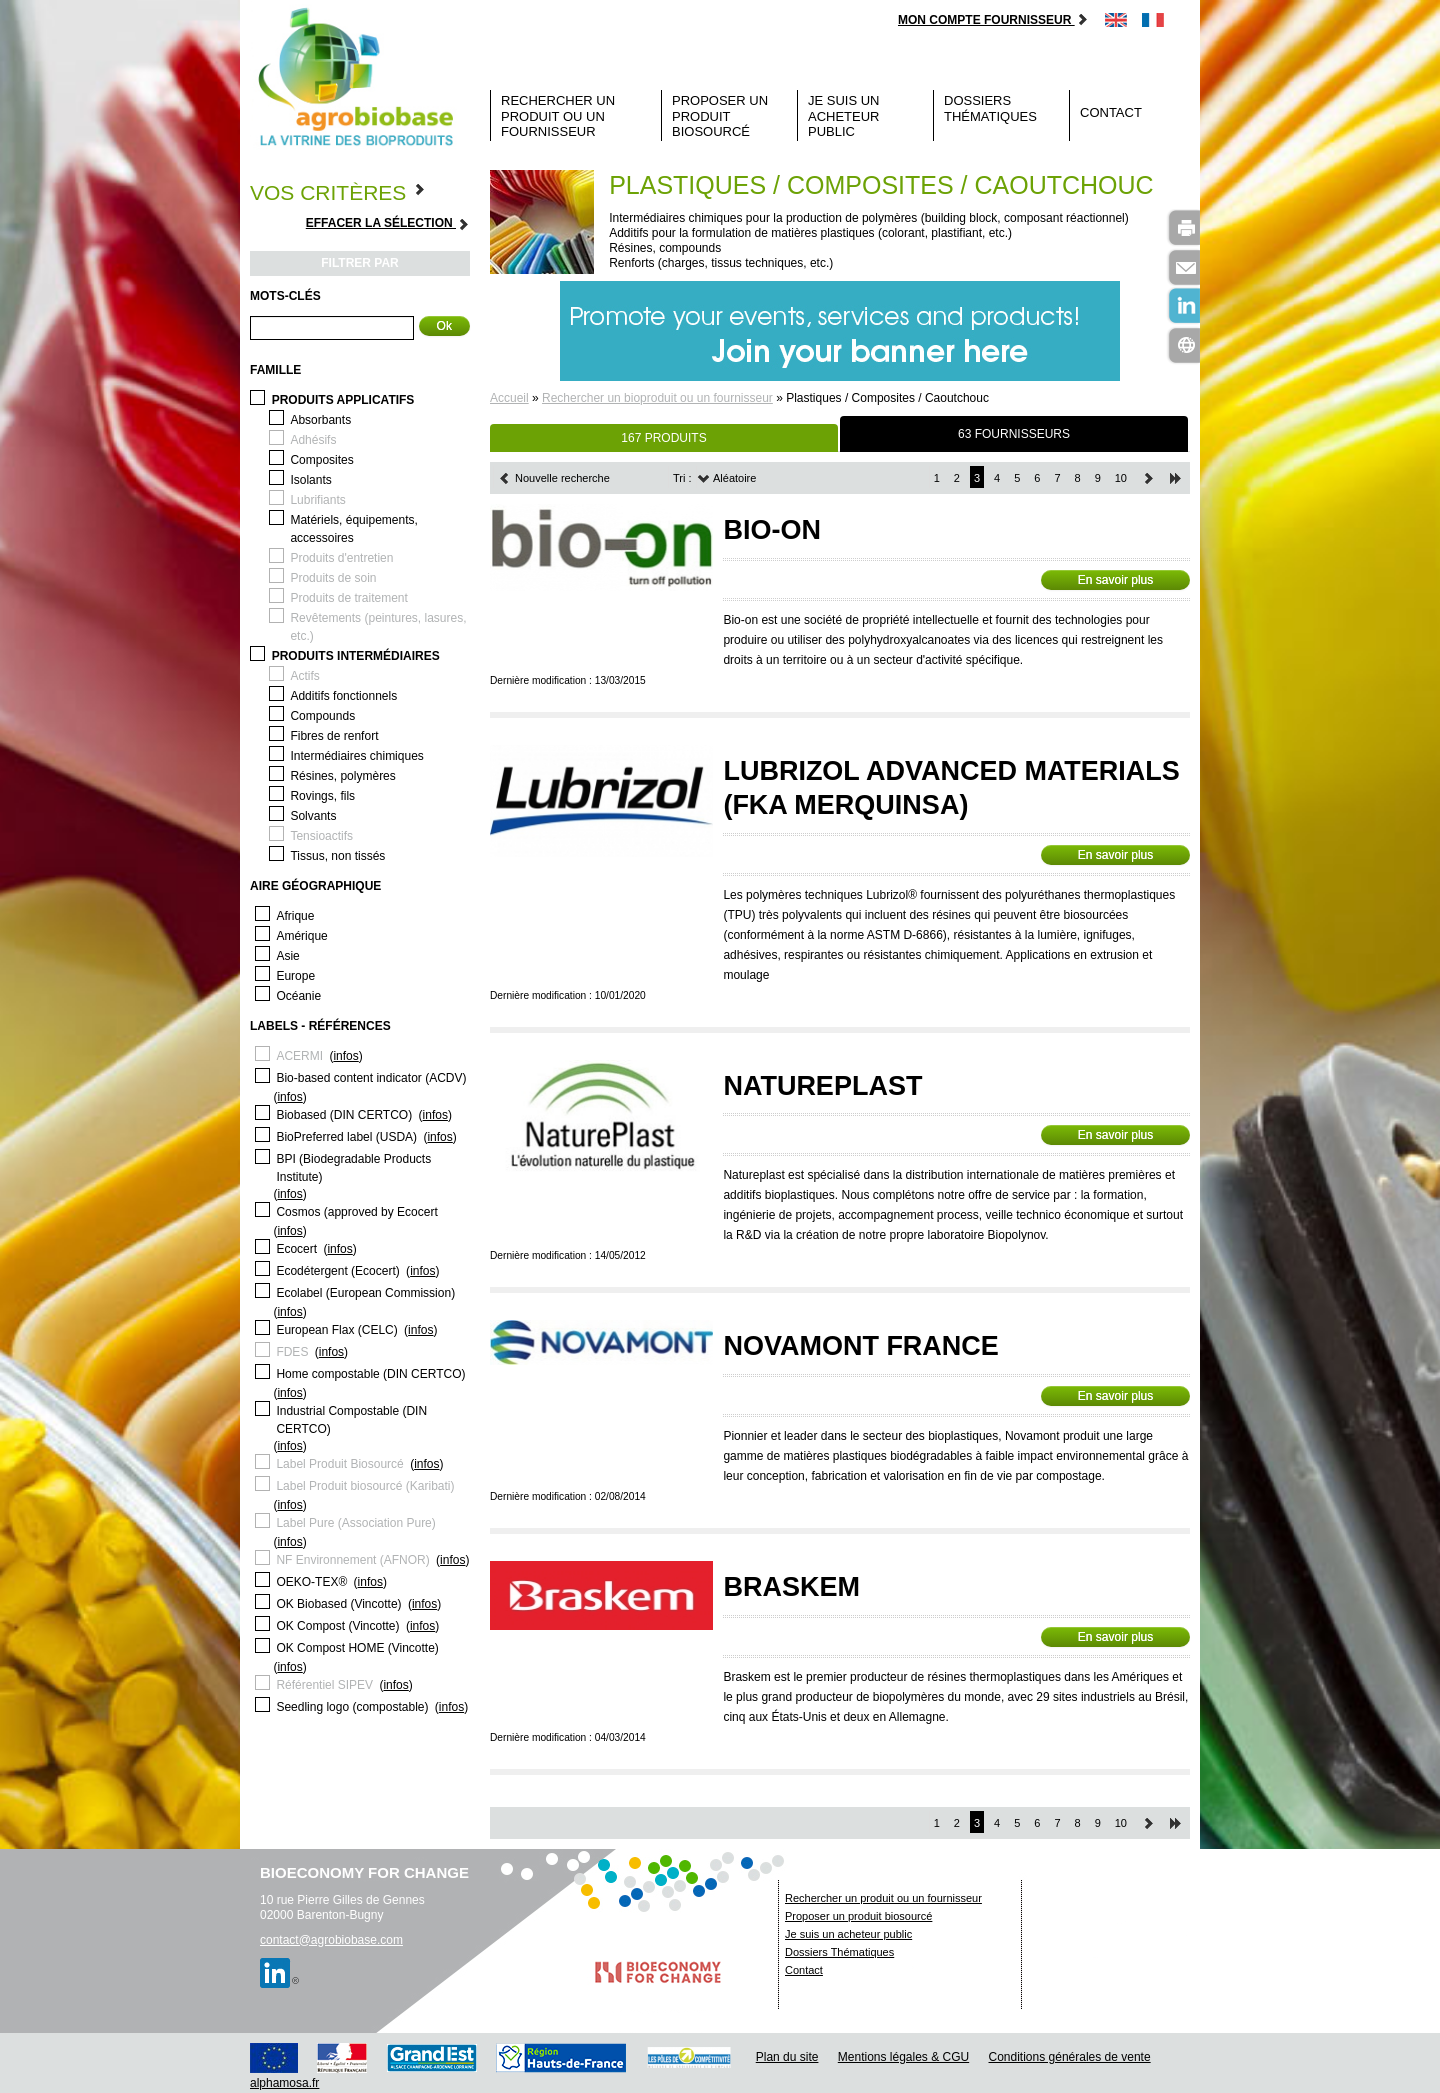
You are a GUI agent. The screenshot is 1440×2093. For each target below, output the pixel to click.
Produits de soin (333, 578)
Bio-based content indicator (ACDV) (371, 1078)
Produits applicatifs (343, 400)
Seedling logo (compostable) (352, 1707)
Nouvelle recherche (554, 478)
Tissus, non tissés (337, 856)
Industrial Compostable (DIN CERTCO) (351, 1420)
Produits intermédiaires (356, 656)
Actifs (304, 676)
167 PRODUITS (663, 438)
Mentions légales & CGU (903, 2057)
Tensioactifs (321, 836)
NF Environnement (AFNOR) (352, 1560)
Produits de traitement (348, 598)
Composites (321, 460)
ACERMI (299, 1056)
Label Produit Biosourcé (339, 1464)
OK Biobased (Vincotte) (338, 1604)
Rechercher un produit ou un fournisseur (558, 116)
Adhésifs (313, 440)
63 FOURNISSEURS (1014, 434)
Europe (295, 976)
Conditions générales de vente (1070, 2057)
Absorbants (320, 420)
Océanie (298, 996)
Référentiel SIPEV (324, 1685)
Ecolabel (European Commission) (365, 1293)
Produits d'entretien (341, 558)
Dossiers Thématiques (990, 108)
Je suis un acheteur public (844, 116)
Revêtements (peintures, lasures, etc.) (378, 627)
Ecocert (296, 1249)
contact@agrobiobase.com (331, 1940)
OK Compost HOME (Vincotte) (357, 1648)
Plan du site (787, 2057)
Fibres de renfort (334, 736)
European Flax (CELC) (336, 1330)
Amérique (301, 936)
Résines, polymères (342, 776)
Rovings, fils (322, 796)
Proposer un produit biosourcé (720, 116)
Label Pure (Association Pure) (355, 1523)
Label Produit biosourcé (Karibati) (365, 1486)
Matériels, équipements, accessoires (353, 529)
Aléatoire (727, 478)
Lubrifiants (317, 500)
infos (345, 1056)
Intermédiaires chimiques (356, 756)
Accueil (509, 398)
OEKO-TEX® (311, 1582)
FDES (292, 1352)
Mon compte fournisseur (993, 20)
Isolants (310, 480)
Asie (287, 956)
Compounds (322, 716)
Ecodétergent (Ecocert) (337, 1271)
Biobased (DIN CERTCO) (344, 1115)
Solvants (313, 816)
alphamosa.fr (284, 2083)
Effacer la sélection (388, 223)
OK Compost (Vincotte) (337, 1626)
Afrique (295, 916)
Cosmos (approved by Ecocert (356, 1212)
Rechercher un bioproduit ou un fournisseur (657, 398)
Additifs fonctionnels (343, 696)
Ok (444, 326)
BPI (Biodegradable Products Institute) (353, 1168)
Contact (1111, 112)
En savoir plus (1115, 580)
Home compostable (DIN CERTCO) (370, 1374)
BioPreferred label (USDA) (346, 1137)
